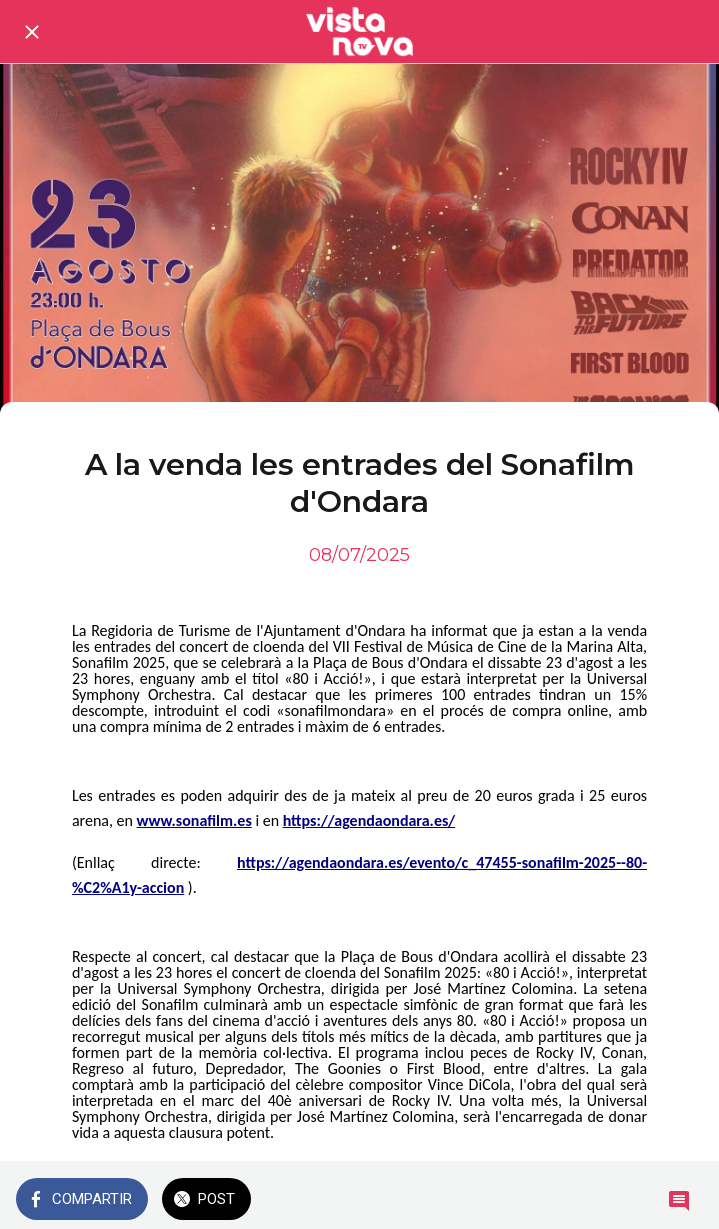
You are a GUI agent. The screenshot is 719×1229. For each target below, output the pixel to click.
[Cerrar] (32, 32)
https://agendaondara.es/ (369, 820)
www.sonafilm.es (194, 820)
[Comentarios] (679, 1201)
